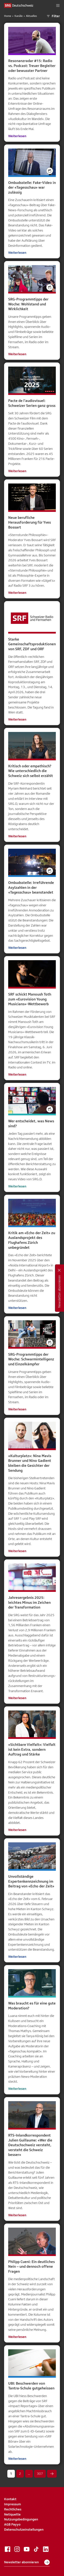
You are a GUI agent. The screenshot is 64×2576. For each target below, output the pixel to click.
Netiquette (12, 2514)
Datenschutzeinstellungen (24, 2529)
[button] (58, 5)
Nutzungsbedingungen (21, 2519)
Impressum (12, 2504)
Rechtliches (12, 2509)
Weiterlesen (17, 136)
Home (7, 16)
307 (40, 2473)
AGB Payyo (12, 2524)
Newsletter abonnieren (27, 2562)
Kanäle (19, 16)
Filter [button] (53, 16)
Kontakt (10, 2499)
